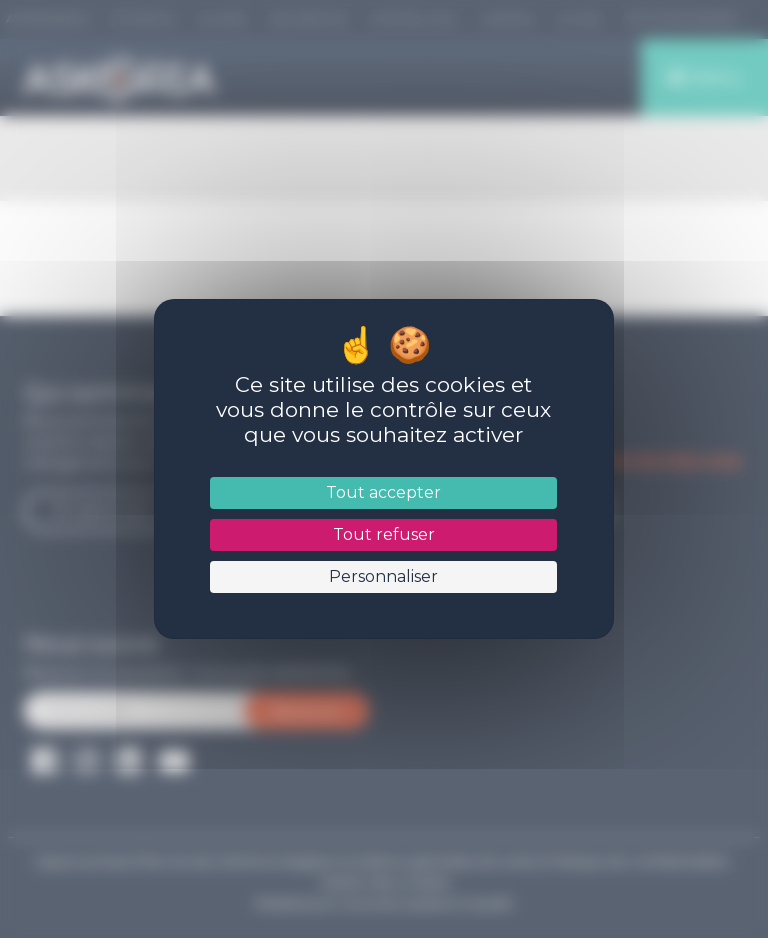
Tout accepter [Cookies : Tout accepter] (383, 492)
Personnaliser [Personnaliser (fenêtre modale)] (383, 576)
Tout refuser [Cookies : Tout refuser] (384, 534)
